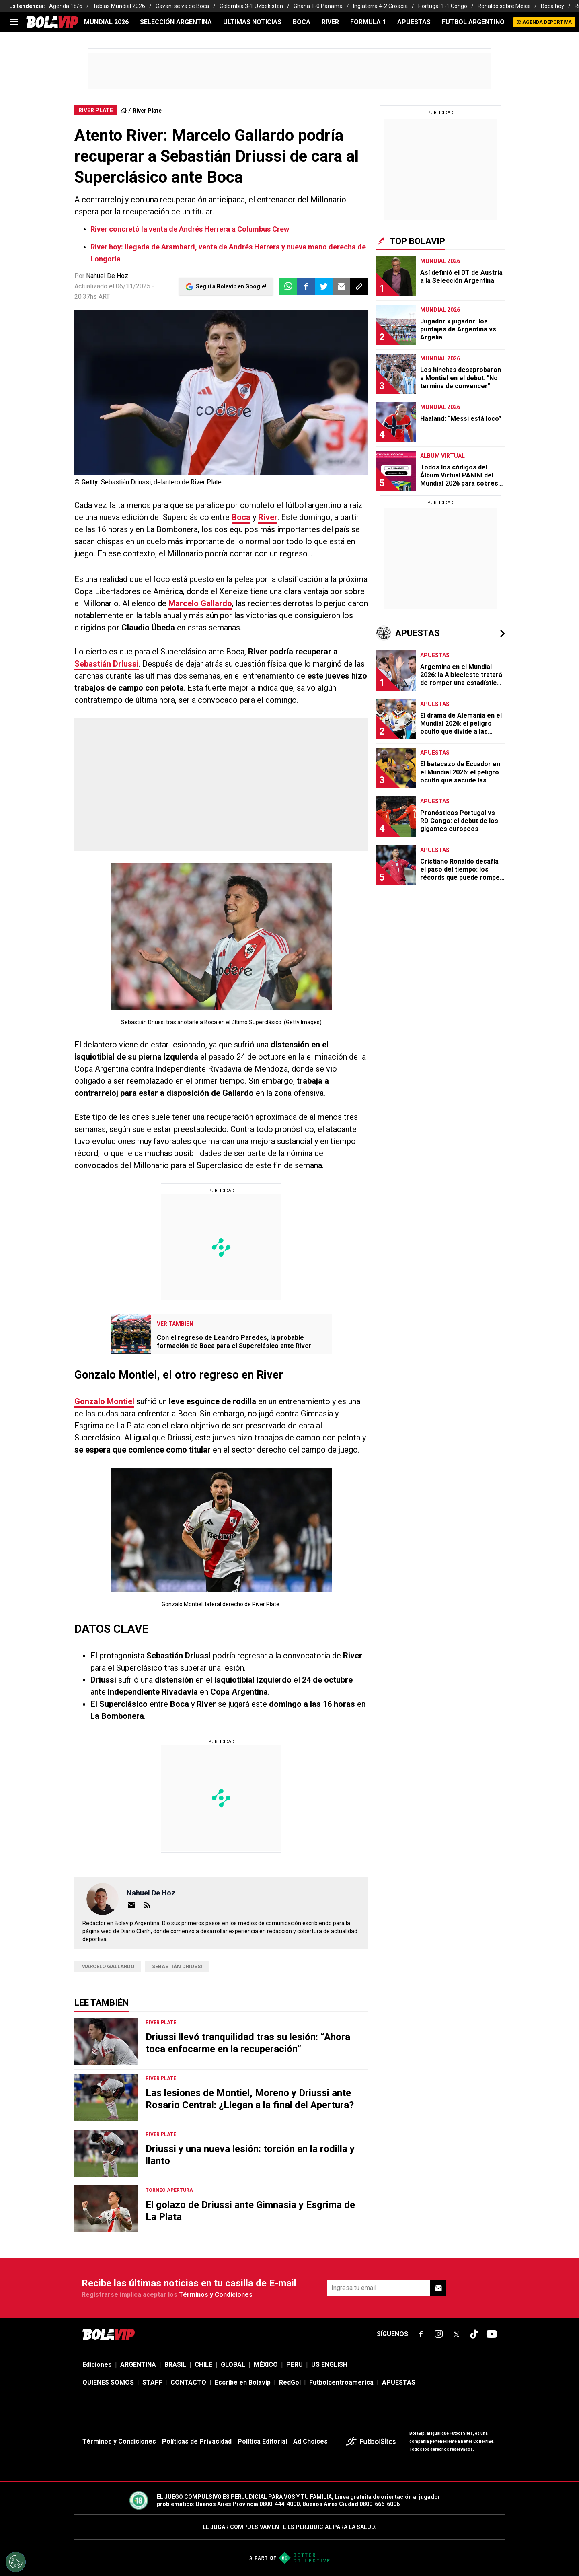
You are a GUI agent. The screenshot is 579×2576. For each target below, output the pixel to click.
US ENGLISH (329, 2364)
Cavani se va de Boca (182, 6)
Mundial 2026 (106, 22)
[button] (306, 286)
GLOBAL (233, 2364)
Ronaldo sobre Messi (504, 6)
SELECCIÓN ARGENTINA (176, 22)
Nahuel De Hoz (107, 276)
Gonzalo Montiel (104, 1401)
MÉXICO (266, 2364)
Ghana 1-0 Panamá (318, 6)
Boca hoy (552, 6)
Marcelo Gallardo (200, 603)
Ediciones (97, 2364)
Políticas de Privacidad (197, 2441)
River (267, 517)
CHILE (203, 2364)
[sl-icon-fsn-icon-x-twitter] (456, 2334)
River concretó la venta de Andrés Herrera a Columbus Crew (189, 229)
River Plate (147, 110)
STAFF (152, 2382)
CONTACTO (188, 2382)
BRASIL (175, 2364)
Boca (241, 517)
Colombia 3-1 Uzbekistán (251, 6)
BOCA (301, 22)
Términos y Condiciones (216, 2294)
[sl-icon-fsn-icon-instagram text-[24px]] (438, 2334)
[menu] (14, 22)
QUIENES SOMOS (108, 2382)
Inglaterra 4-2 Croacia (380, 6)
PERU (294, 2364)
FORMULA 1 (368, 22)
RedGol (290, 2382)
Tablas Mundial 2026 (119, 6)
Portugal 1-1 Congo (442, 6)
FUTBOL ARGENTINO (473, 22)
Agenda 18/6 (65, 6)
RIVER (330, 22)
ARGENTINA (138, 2364)
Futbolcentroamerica (341, 2382)
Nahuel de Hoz (151, 1893)
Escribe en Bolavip (243, 2382)
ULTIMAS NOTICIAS (252, 22)
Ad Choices (310, 2441)
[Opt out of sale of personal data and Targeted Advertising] (16, 2562)
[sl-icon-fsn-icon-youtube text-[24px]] (492, 2334)
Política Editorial (262, 2441)
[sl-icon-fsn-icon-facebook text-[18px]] (421, 2334)
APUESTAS (414, 22)
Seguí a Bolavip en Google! (231, 286)
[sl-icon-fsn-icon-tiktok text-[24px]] (474, 2334)
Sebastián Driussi (106, 664)
